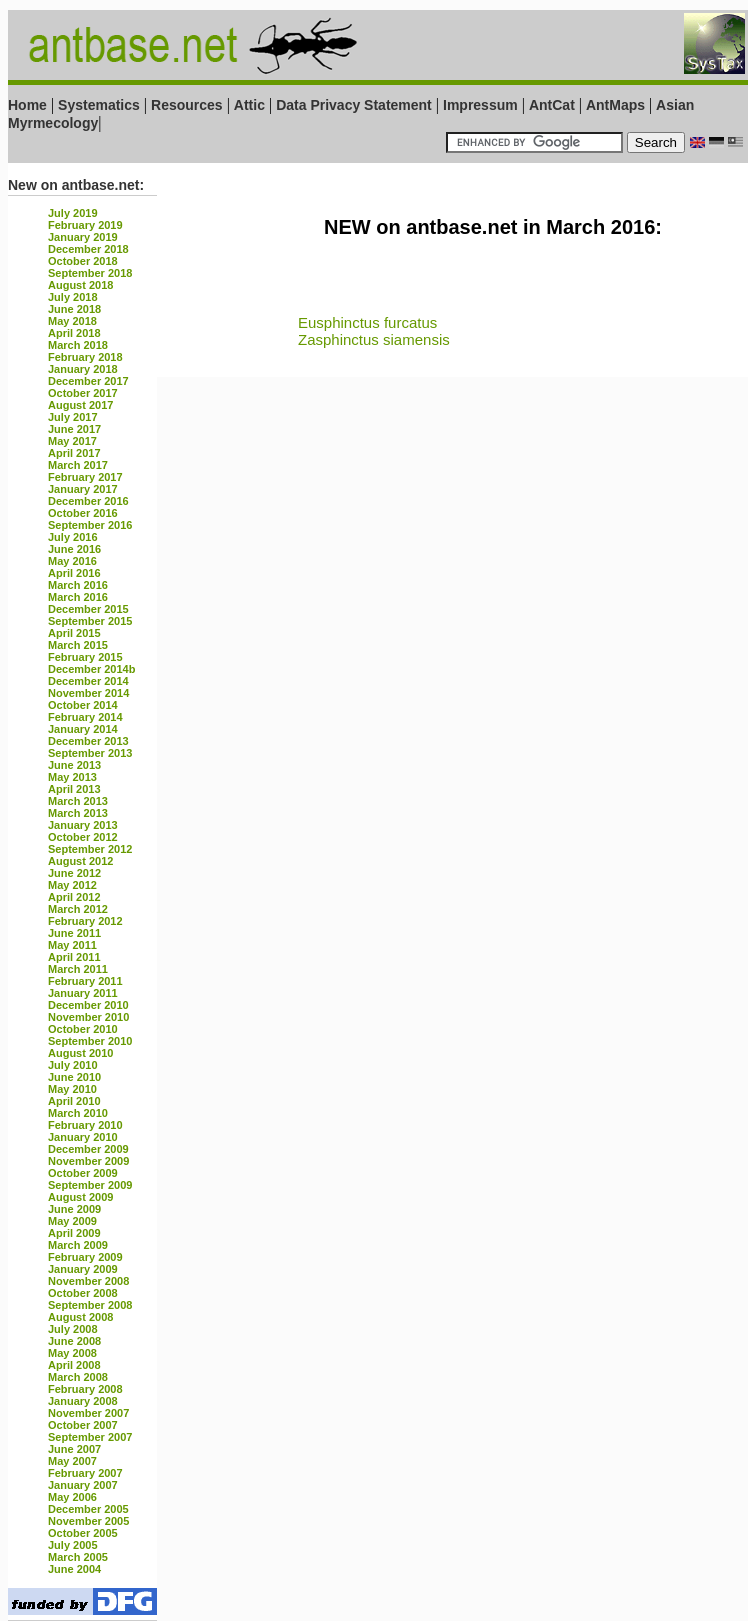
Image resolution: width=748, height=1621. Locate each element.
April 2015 (74, 633)
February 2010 (85, 1125)
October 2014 (83, 705)
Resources (187, 105)
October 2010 (83, 1029)
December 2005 (88, 1509)
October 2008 (83, 1293)
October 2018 (83, 261)
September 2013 (90, 753)
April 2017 (74, 453)
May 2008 (72, 1353)
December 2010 (88, 1005)
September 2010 (90, 1041)
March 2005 (78, 1557)
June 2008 (74, 1341)
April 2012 (74, 897)
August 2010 (80, 1053)
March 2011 (78, 969)
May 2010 (72, 1089)
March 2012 (78, 909)
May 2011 (72, 945)
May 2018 (72, 321)
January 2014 (83, 729)
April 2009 (74, 1233)
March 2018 (78, 345)
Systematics (99, 105)
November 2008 (88, 1281)
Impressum (480, 105)
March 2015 (78, 645)
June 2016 (74, 549)
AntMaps (617, 105)
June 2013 (74, 765)
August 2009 (80, 1197)
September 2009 (90, 1185)
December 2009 (88, 1149)
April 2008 (74, 1365)
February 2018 (85, 357)
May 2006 (72, 1497)
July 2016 (73, 537)
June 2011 (74, 933)
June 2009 (74, 1209)
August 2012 (80, 861)
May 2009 (72, 1221)
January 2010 (83, 1137)
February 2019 (85, 225)
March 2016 (78, 585)
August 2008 (80, 1317)
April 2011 (74, 957)
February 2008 (85, 1389)
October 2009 (83, 1173)
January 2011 (83, 993)
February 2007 (85, 1473)
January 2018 (83, 369)
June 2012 (74, 873)
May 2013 (72, 777)
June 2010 (74, 1077)
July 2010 (73, 1065)
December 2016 (88, 501)
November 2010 (88, 1017)
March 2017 (78, 465)
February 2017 (85, 477)
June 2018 (74, 309)
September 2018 (90, 273)
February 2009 (85, 1257)
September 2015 (90, 621)
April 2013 (74, 789)
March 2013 (78, 801)
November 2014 (88, 693)
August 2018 (80, 285)
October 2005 (83, 1533)
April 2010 (74, 1101)
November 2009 (88, 1161)
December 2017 (88, 381)
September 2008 (90, 1305)
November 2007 (88, 1413)
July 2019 (73, 213)
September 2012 (90, 849)
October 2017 (83, 393)
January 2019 (83, 237)
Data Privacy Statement (354, 105)
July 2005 (73, 1545)
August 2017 (80, 405)
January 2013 (83, 825)
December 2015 (88, 609)
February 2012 (85, 921)
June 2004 (74, 1569)
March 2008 (78, 1377)
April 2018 (74, 333)
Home (27, 105)
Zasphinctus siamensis (374, 339)
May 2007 (72, 1461)
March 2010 (78, 1113)
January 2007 (83, 1485)
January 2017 (83, 489)
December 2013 (88, 741)
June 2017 (74, 429)
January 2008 (83, 1401)
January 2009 (83, 1269)
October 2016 (83, 513)
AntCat (554, 105)
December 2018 (88, 249)
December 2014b (91, 669)
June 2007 (74, 1449)
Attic (249, 105)
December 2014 (88, 681)
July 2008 (73, 1329)
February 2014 (85, 717)
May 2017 (72, 441)
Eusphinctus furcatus (367, 322)
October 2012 (83, 837)
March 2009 (78, 1245)
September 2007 (90, 1437)
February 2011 (85, 981)
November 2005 (88, 1521)
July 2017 (73, 417)
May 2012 (72, 885)
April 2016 (74, 573)
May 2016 (72, 561)
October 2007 (83, 1425)
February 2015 (85, 657)
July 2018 (73, 297)
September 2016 (90, 525)
